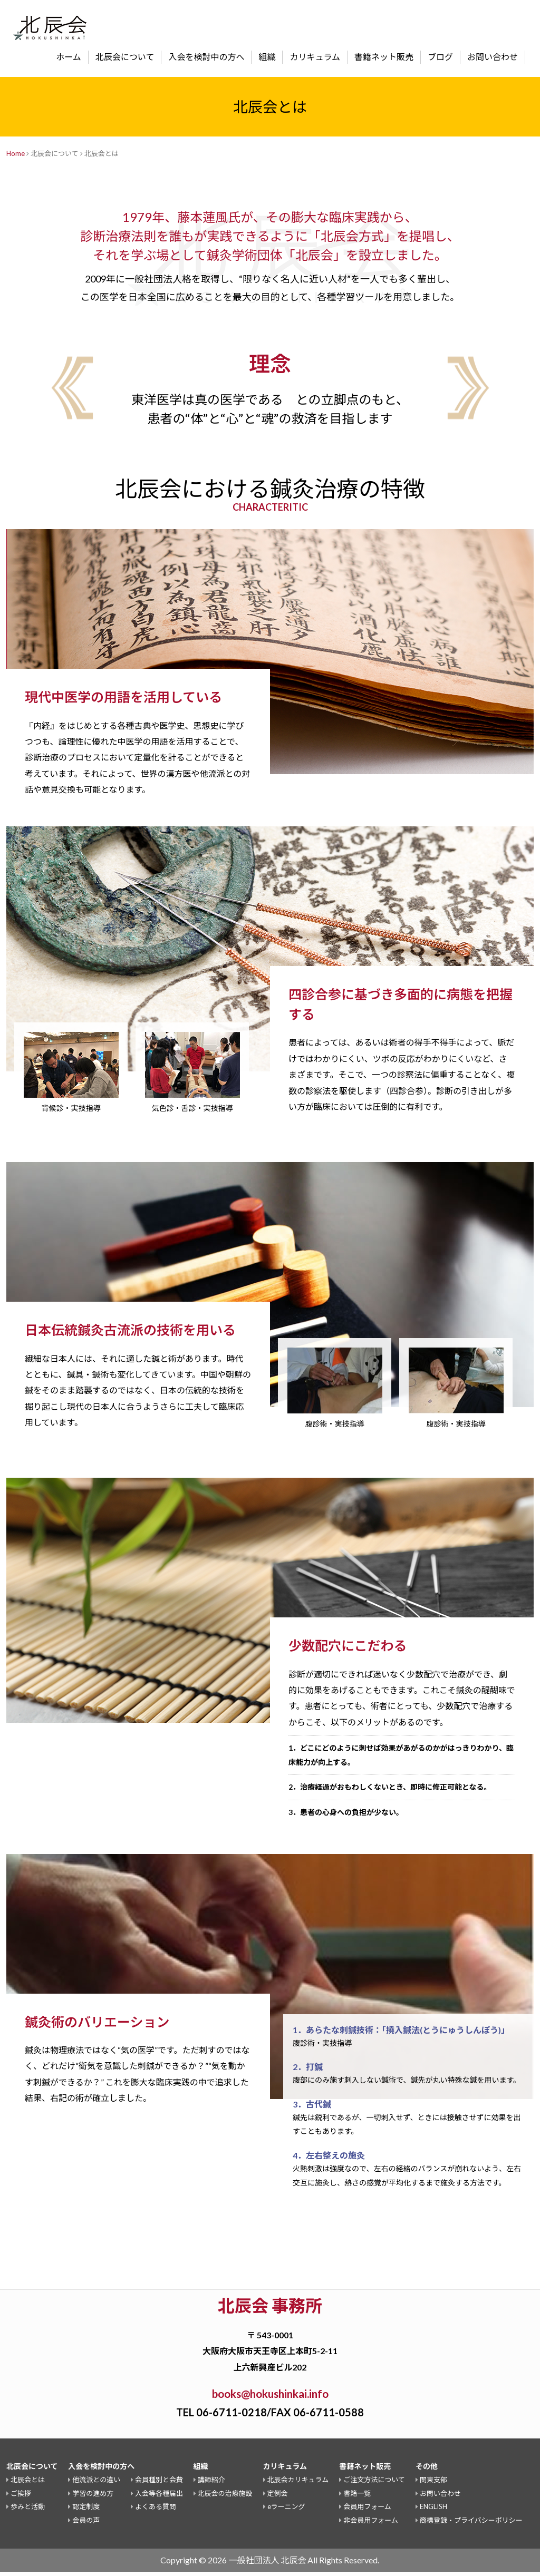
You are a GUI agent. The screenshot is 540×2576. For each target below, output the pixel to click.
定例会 (277, 2497)
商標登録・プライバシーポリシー (471, 2524)
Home (15, 153)
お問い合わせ (492, 57)
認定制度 (86, 2510)
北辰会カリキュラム (298, 2484)
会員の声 (86, 2524)
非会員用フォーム (370, 2524)
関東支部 (433, 2484)
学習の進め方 (92, 2497)
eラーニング (286, 2510)
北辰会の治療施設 (225, 2497)
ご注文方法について (374, 2484)
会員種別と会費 (159, 2484)
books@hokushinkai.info (270, 2395)
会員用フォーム (367, 2510)
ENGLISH (433, 2510)
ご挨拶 (21, 2497)
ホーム (68, 57)
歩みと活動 (28, 2510)
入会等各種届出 (159, 2497)
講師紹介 (211, 2484)
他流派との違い (96, 2484)
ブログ (440, 57)
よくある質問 (155, 2510)
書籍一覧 (357, 2497)
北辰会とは (28, 2484)
